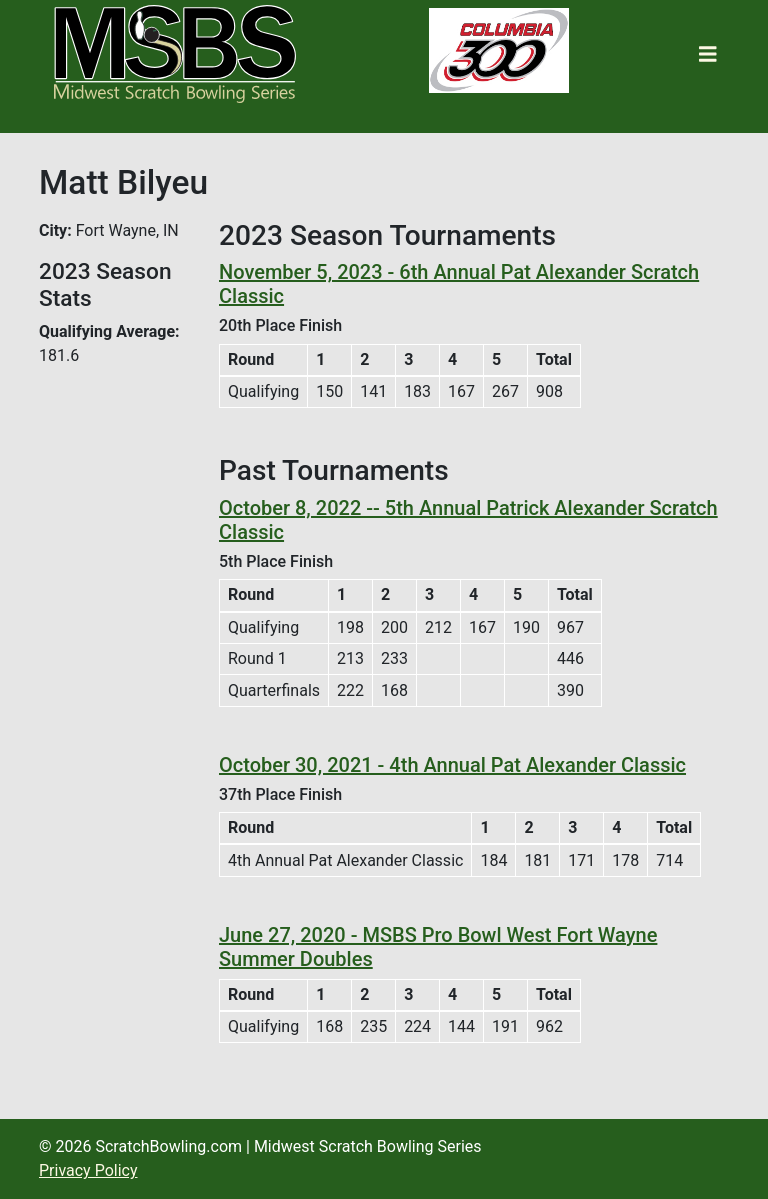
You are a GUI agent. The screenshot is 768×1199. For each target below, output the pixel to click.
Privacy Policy (88, 1170)
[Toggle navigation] (708, 54)
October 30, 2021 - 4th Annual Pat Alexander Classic (452, 765)
